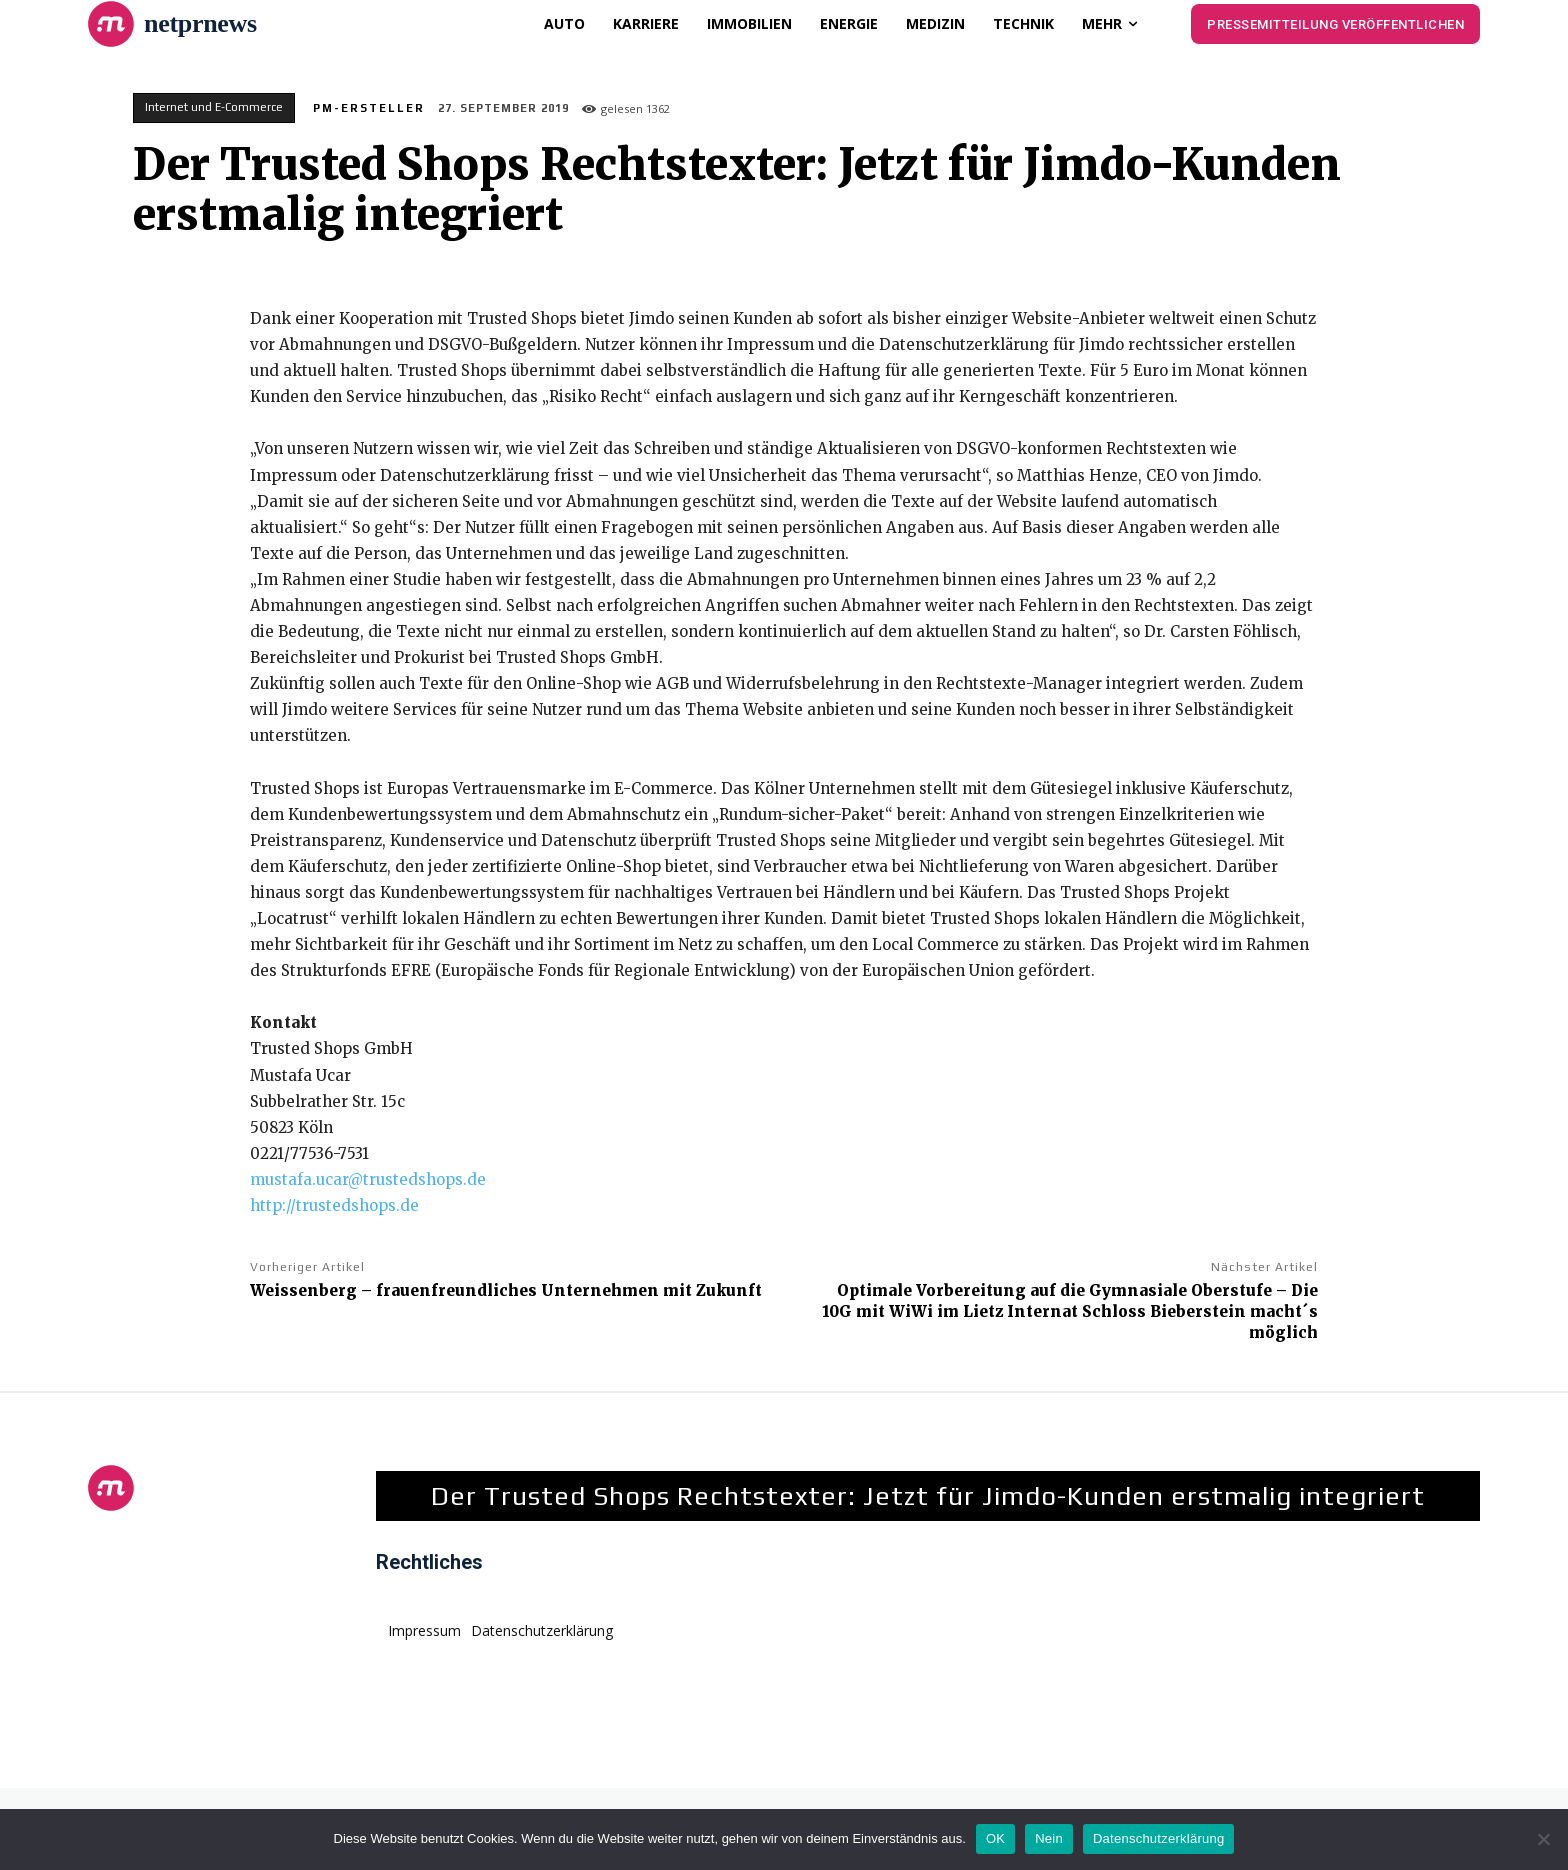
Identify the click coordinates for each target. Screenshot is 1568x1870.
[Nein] (1543, 1839)
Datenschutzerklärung (1158, 1838)
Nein (1049, 1838)
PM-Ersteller (369, 108)
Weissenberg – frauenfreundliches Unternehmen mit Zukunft (506, 1290)
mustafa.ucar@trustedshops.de (368, 1179)
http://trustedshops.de (334, 1205)
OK (995, 1838)
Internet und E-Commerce (214, 108)
